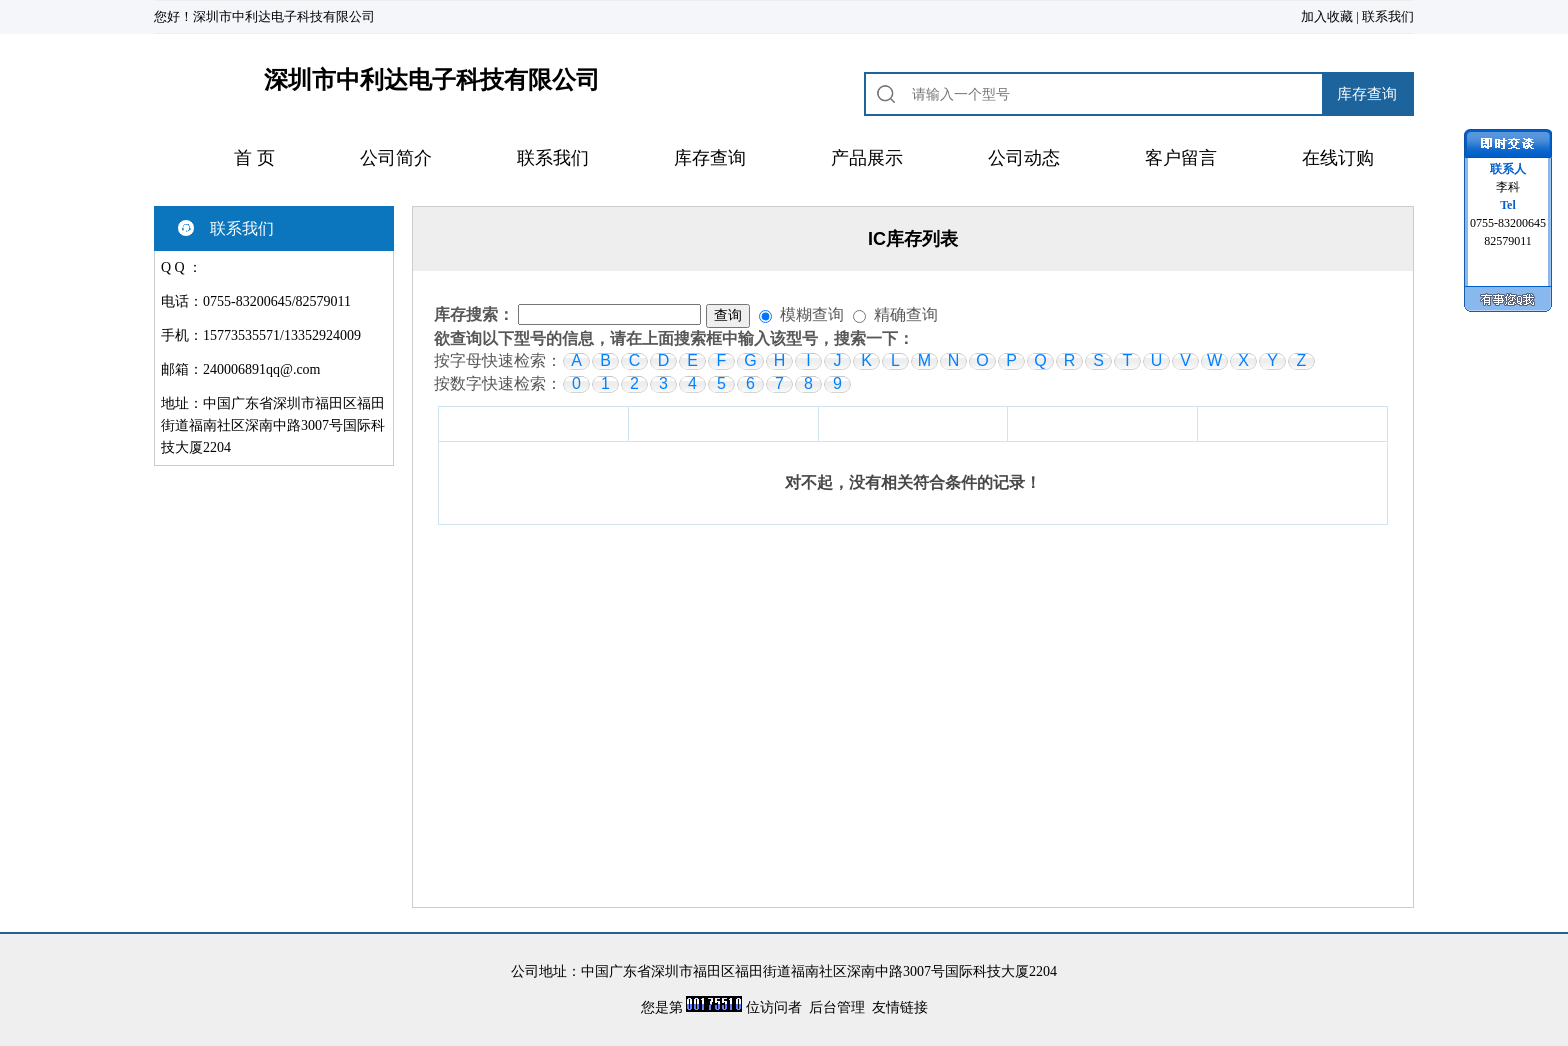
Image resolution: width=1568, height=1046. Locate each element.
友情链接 (900, 1007)
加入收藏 (1327, 16)
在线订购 (1338, 158)
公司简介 (396, 158)
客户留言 (1181, 158)
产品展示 (867, 158)
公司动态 (1024, 158)
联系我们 (1388, 16)
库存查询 (710, 158)
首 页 (254, 158)
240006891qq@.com (262, 369)
